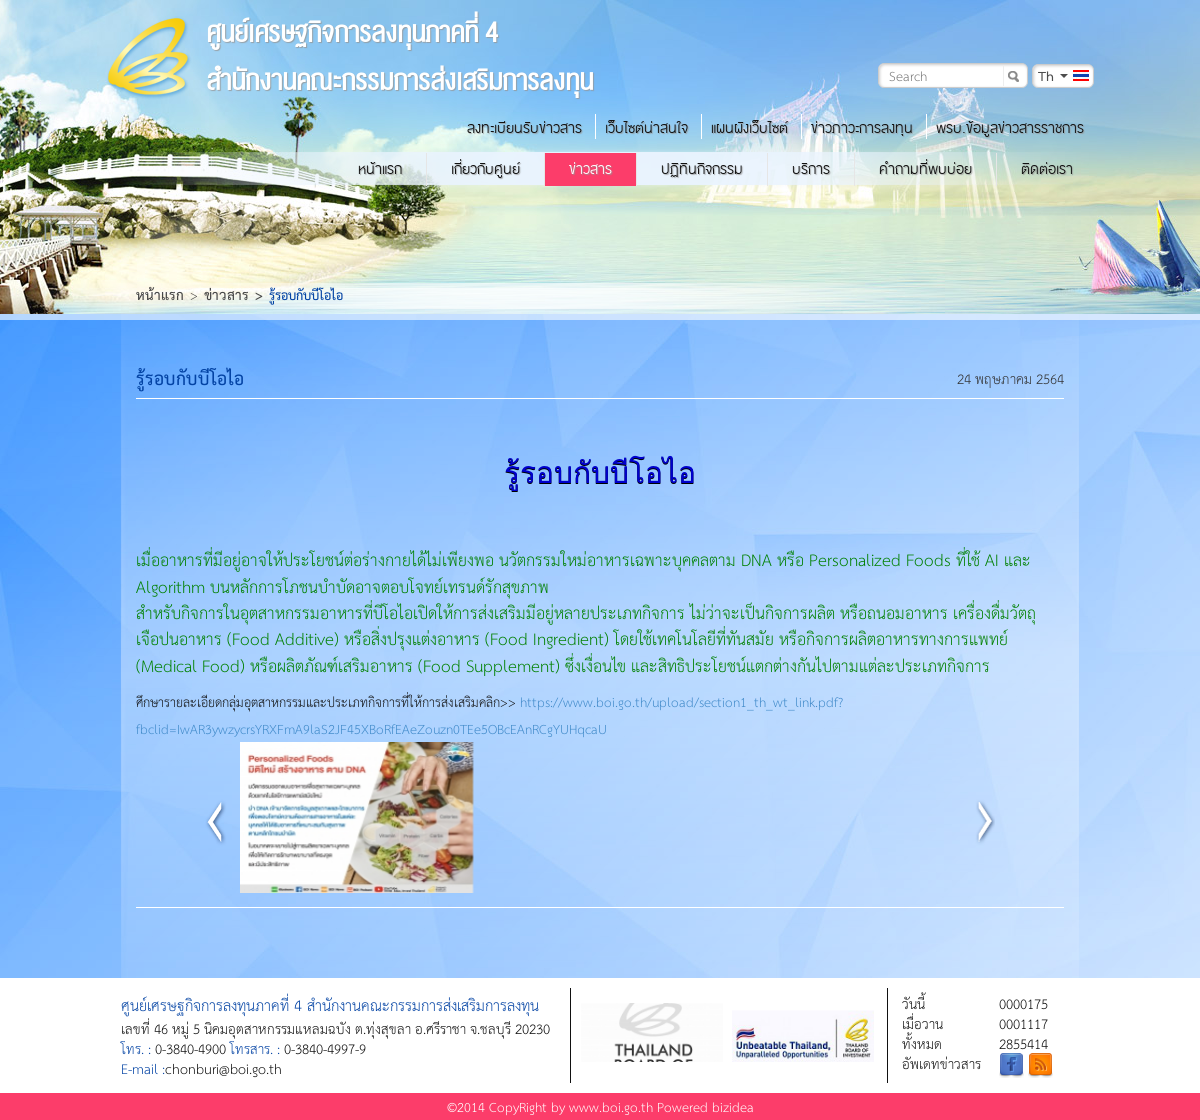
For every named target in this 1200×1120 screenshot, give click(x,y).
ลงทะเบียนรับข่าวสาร (524, 128)
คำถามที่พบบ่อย (925, 169)
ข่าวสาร (590, 169)
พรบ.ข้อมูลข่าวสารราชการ (1010, 128)
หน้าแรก (380, 169)
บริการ (811, 169)
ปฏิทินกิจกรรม (702, 169)
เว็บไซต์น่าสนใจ (646, 128)
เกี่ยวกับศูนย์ (485, 169)
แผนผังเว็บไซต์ (749, 128)
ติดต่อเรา (1047, 169)
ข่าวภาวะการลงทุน (862, 128)
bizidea (733, 1106)
